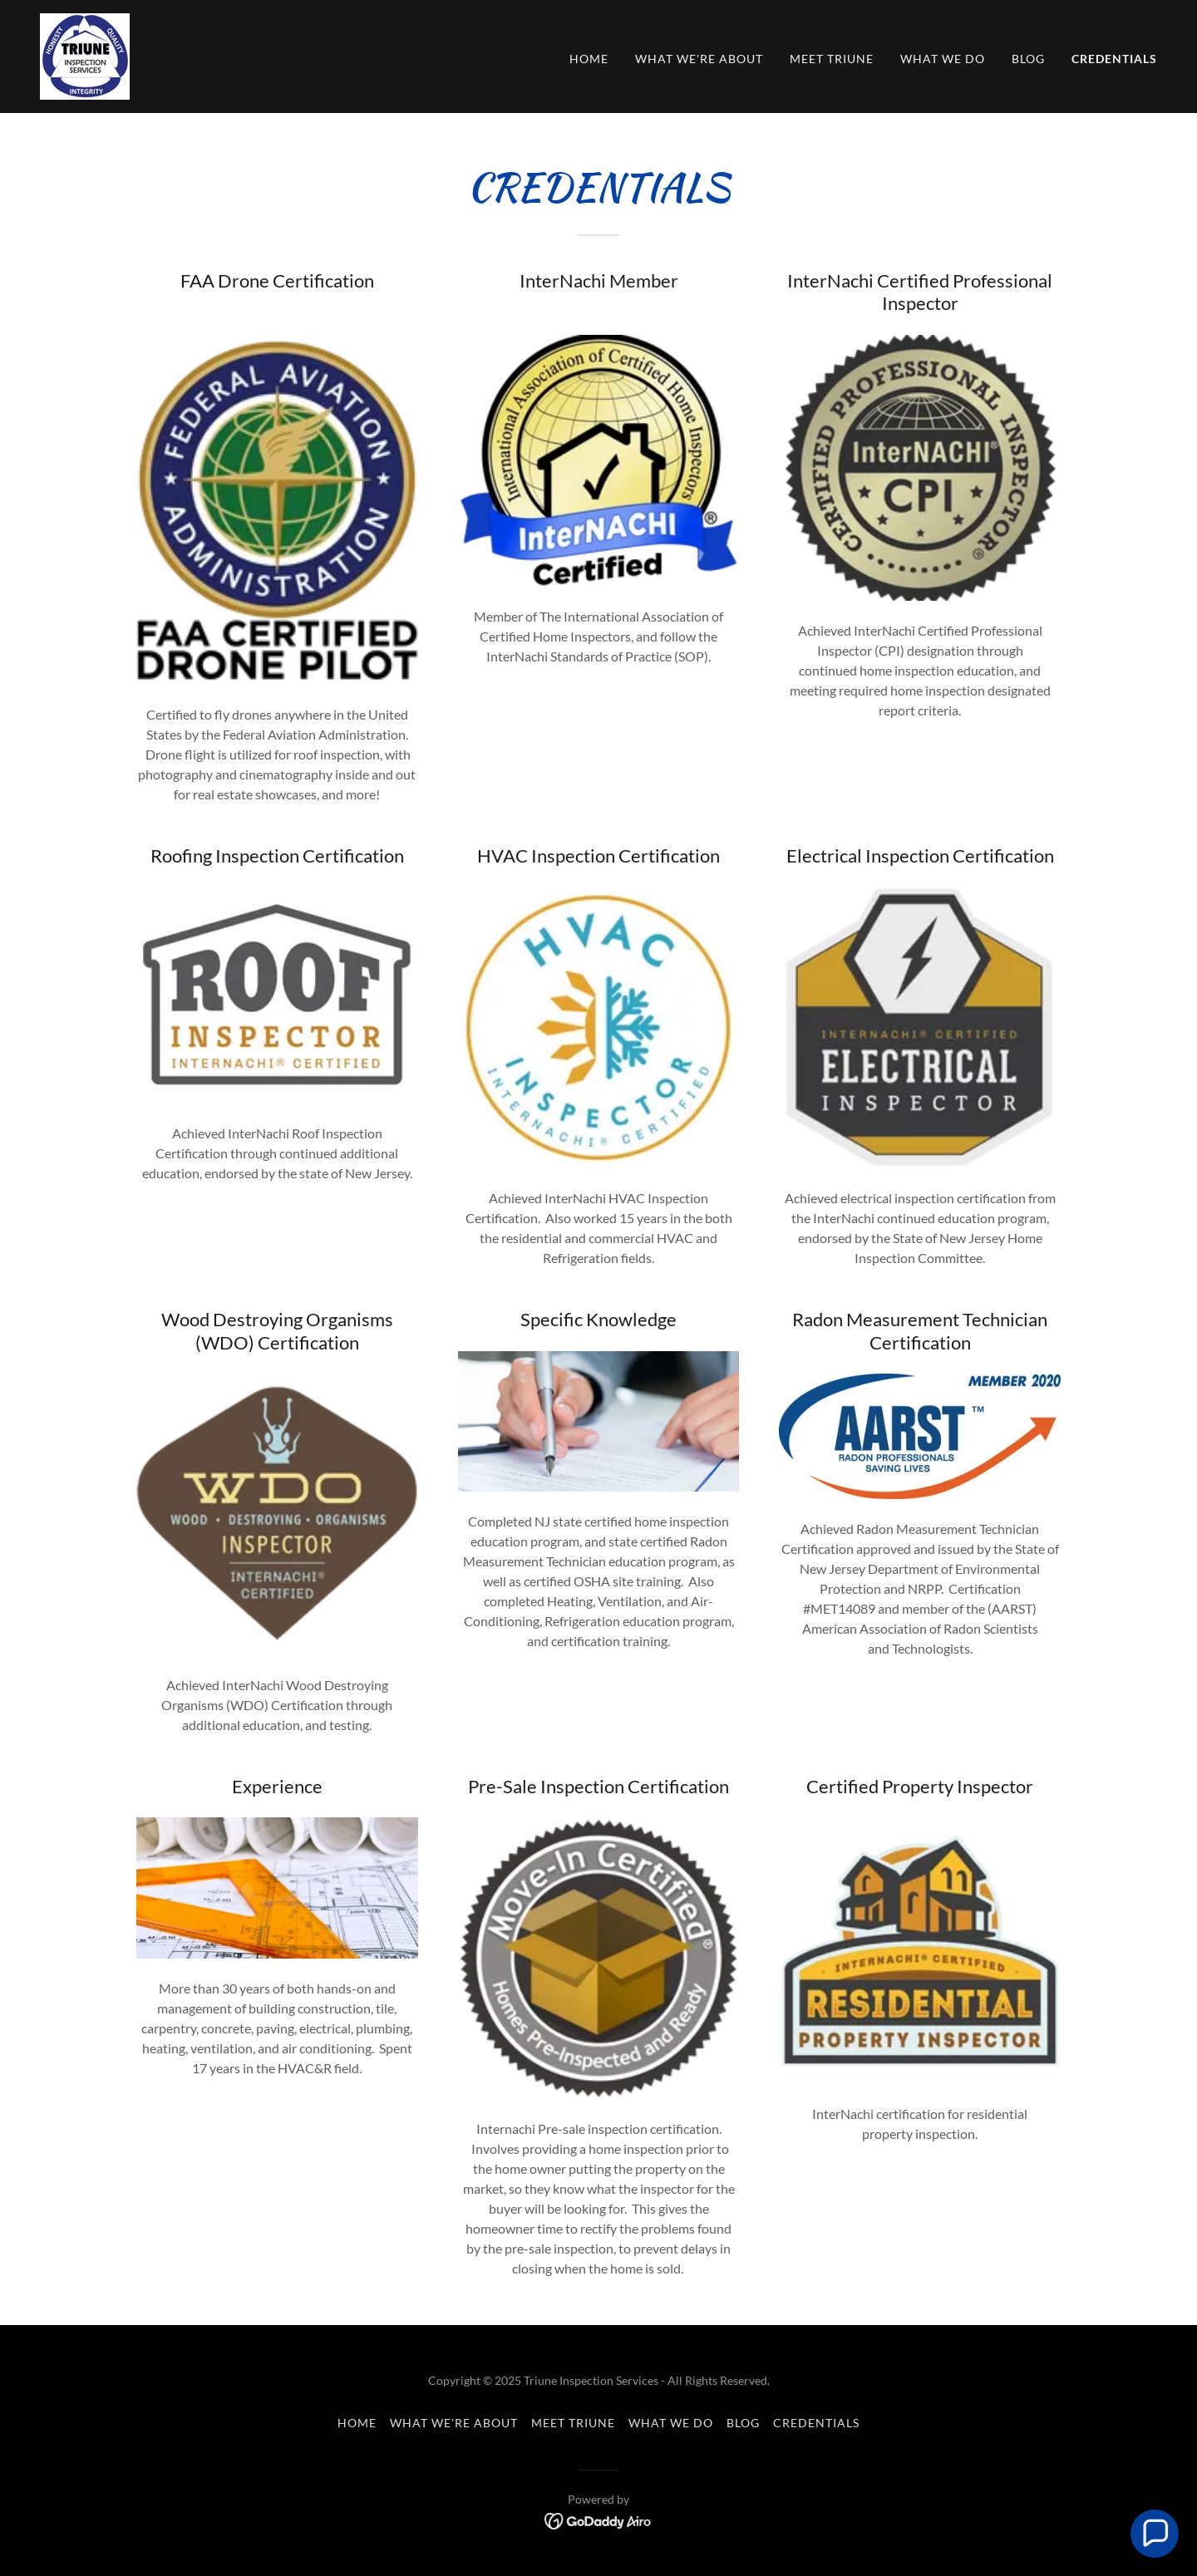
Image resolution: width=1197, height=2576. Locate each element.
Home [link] (588, 59)
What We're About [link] (699, 59)
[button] (1154, 2534)
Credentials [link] (1114, 59)
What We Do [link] (942, 59)
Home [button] (357, 2423)
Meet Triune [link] (832, 59)
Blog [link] (1028, 59)
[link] (85, 54)
